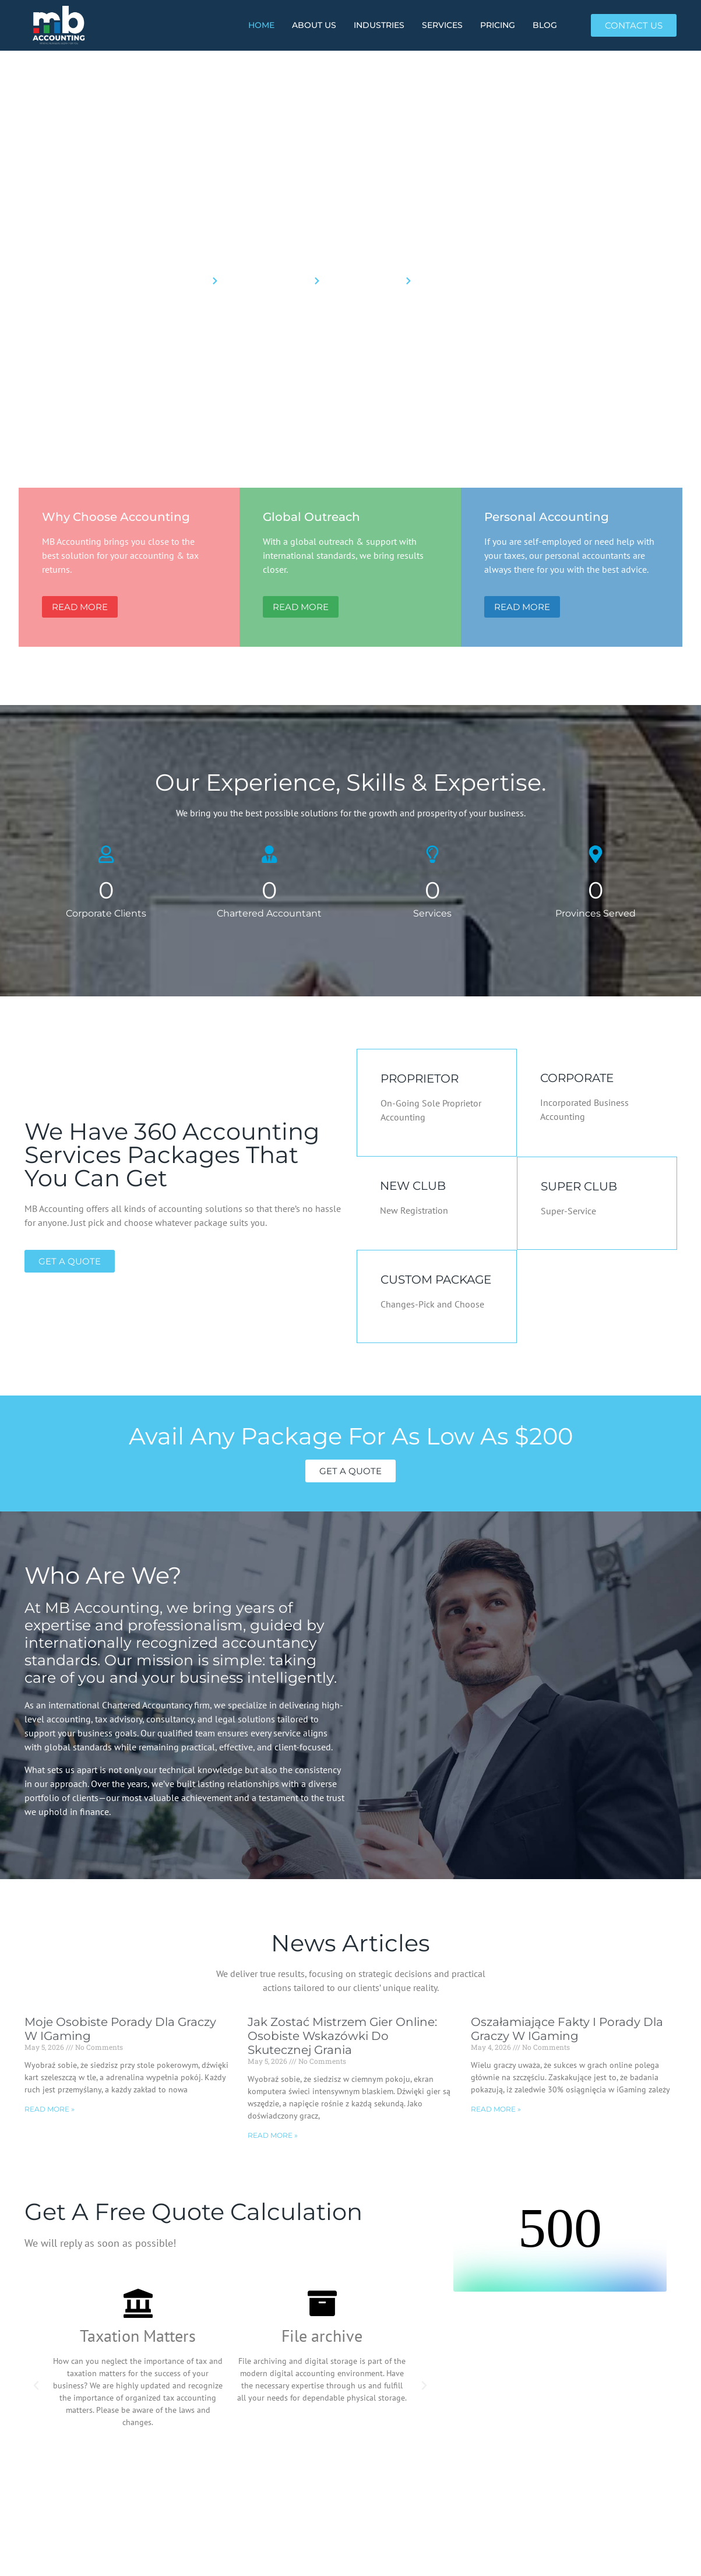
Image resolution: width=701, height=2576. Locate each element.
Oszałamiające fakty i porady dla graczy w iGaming (567, 2029)
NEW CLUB (413, 1186)
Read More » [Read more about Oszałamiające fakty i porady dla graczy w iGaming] (496, 2109)
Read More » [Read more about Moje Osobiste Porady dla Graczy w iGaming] (49, 2109)
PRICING (497, 25)
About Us (314, 25)
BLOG (545, 25)
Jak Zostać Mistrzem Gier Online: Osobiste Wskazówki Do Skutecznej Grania (342, 2036)
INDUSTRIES (379, 25)
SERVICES (442, 25)
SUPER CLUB (579, 1186)
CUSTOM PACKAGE (436, 1280)
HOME (261, 25)
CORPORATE (577, 1078)
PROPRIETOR (420, 1079)
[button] (36, 2385)
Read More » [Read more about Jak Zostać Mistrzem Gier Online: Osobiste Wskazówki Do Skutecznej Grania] (273, 2135)
